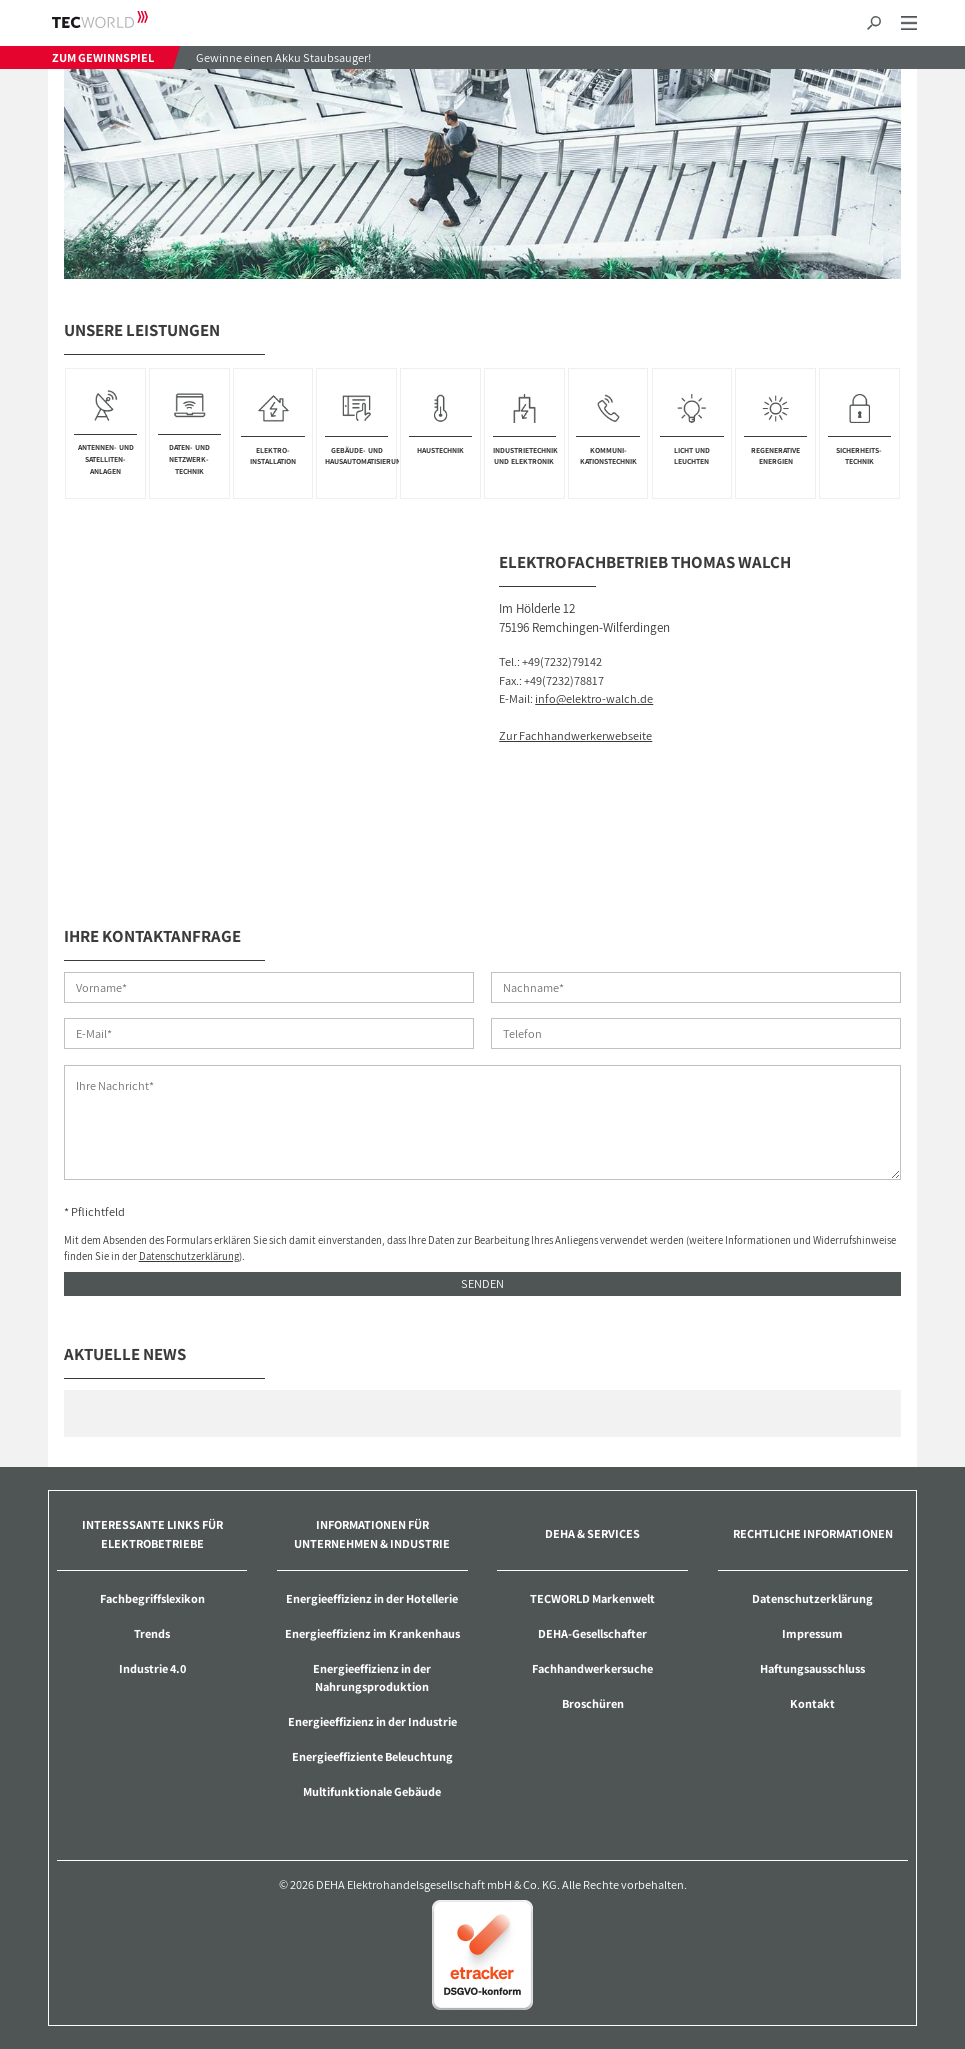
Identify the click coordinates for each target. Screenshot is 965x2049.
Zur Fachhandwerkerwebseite (575, 735)
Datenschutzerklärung (189, 1256)
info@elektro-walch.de (594, 698)
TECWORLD (117, 19)
